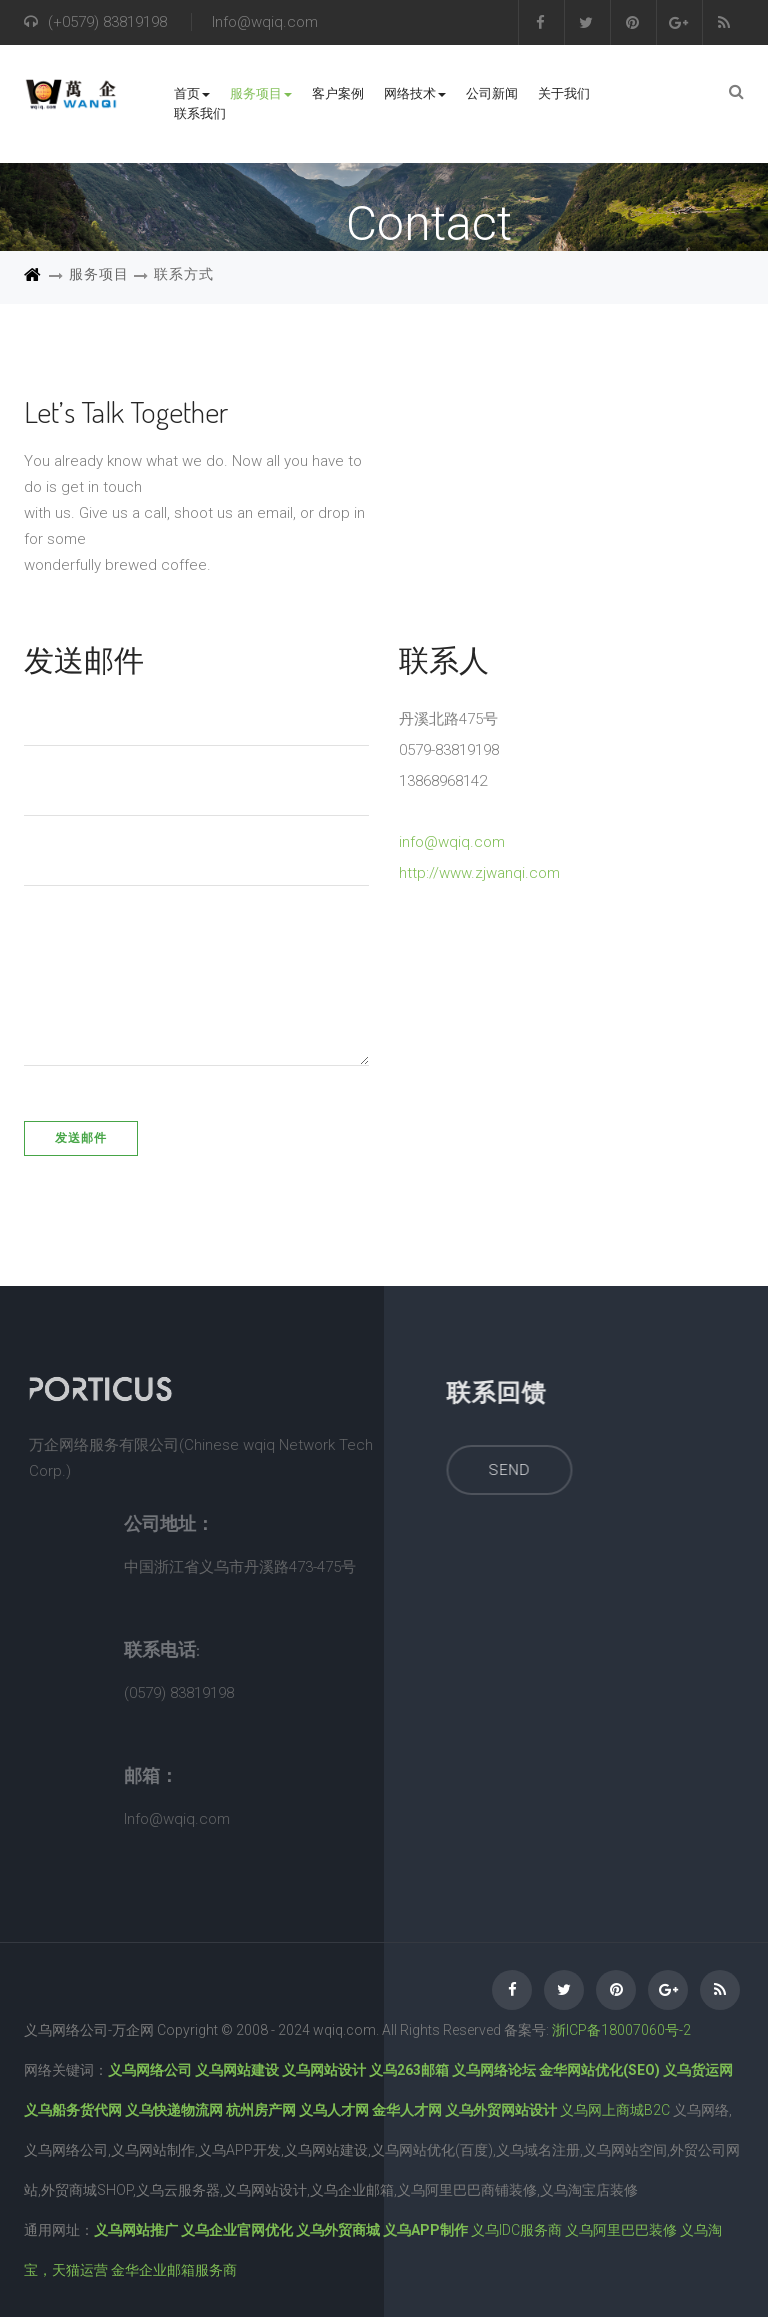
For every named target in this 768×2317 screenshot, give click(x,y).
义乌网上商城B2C (615, 2110)
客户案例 (338, 93)
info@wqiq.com (452, 842)
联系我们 (200, 113)
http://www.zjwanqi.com (479, 873)
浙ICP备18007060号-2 (621, 2030)
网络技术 (415, 93)
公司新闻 (492, 93)
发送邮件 (81, 1138)
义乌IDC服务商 (516, 2230)
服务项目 (261, 93)
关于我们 (564, 93)
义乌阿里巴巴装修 (621, 2230)
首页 (192, 93)
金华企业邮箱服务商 (174, 2270)
